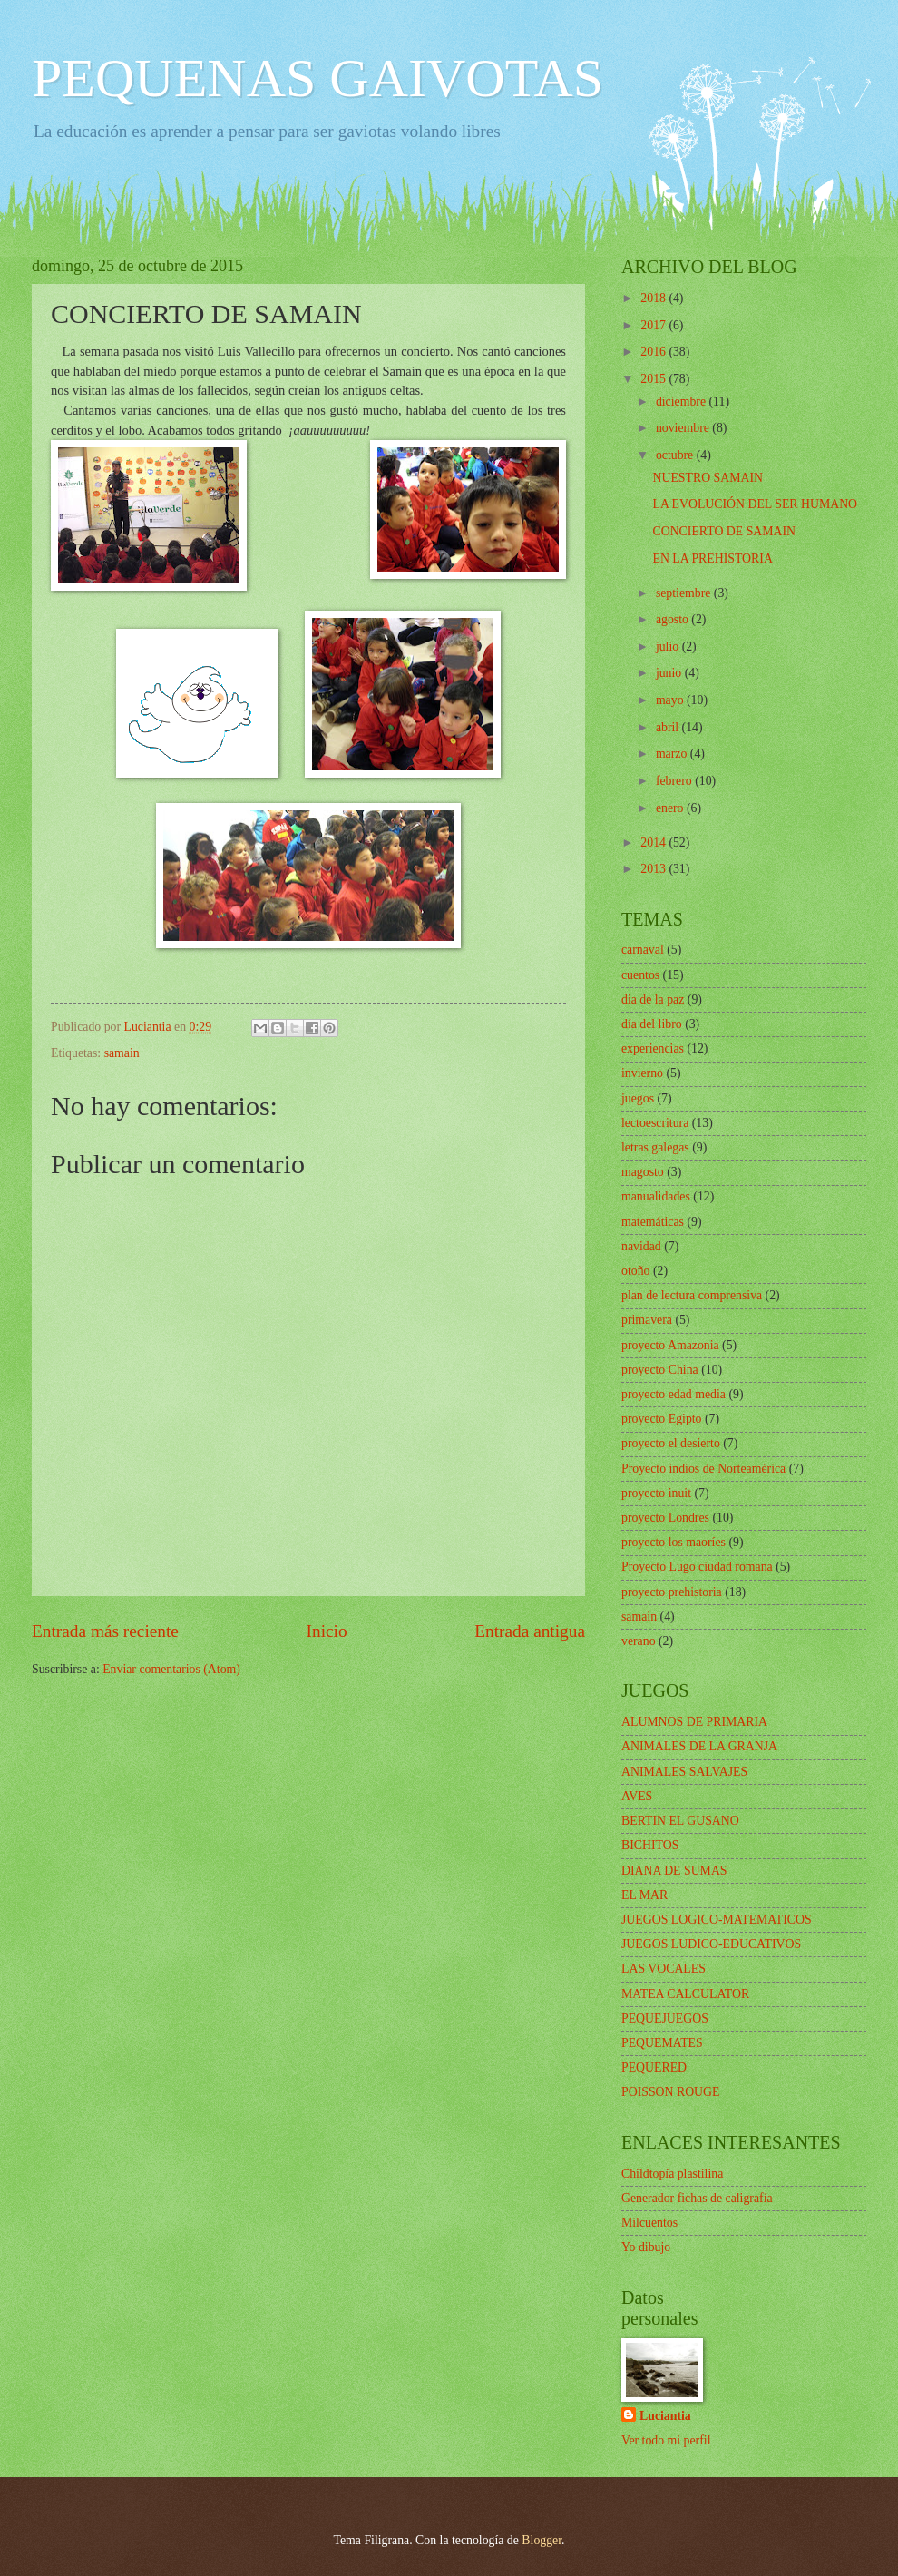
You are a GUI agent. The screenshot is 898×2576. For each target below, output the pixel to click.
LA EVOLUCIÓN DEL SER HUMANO (754, 504)
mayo (671, 700)
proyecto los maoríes (673, 1542)
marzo (673, 753)
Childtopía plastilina (672, 2173)
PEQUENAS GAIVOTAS (317, 78)
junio (670, 673)
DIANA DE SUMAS (674, 1870)
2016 (654, 351)
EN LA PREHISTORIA (712, 558)
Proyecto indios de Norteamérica (703, 1468)
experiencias (652, 1048)
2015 (654, 379)
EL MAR (644, 1895)
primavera (646, 1320)
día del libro (651, 1024)
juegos (637, 1098)
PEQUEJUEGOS (664, 2018)
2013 (654, 869)
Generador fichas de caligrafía (697, 2198)
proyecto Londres (665, 1517)
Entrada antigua (529, 1631)
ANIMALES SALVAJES (684, 1771)
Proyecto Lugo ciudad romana (697, 1566)
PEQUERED (654, 2067)
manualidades (655, 1196)
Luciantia (665, 2416)
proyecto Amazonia (670, 1345)
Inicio (327, 1631)
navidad (641, 1246)
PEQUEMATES (662, 2043)
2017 (654, 325)
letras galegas (655, 1147)
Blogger (541, 2540)
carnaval (642, 949)
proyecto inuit (656, 1493)
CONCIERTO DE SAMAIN (724, 531)
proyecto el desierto (670, 1443)
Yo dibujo (645, 2247)
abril (669, 727)
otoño (635, 1271)
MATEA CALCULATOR (685, 1994)
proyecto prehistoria (671, 1592)
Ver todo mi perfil (665, 2440)
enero (671, 808)
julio (669, 646)
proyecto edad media (673, 1394)
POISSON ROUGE (670, 2092)
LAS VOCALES (663, 1968)
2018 (654, 298)
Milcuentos (649, 2222)
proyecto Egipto (661, 1418)
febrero (675, 781)
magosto (642, 1172)
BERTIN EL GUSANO (680, 1820)
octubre (676, 455)
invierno (642, 1073)
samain (122, 1053)
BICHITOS (649, 1845)
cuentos (640, 975)
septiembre (685, 593)
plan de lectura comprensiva (691, 1295)
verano (638, 1641)
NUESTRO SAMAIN (707, 478)
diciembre (682, 401)
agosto (673, 619)
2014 (654, 842)
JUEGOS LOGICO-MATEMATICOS (716, 1919)
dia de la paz (652, 999)
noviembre (684, 428)
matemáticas (652, 1222)
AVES (636, 1796)
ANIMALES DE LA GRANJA (699, 1746)
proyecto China (659, 1369)
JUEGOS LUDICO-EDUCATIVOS (711, 1944)
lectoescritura (654, 1123)
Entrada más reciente (105, 1631)
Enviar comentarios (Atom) (171, 1669)
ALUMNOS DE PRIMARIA (694, 1722)
